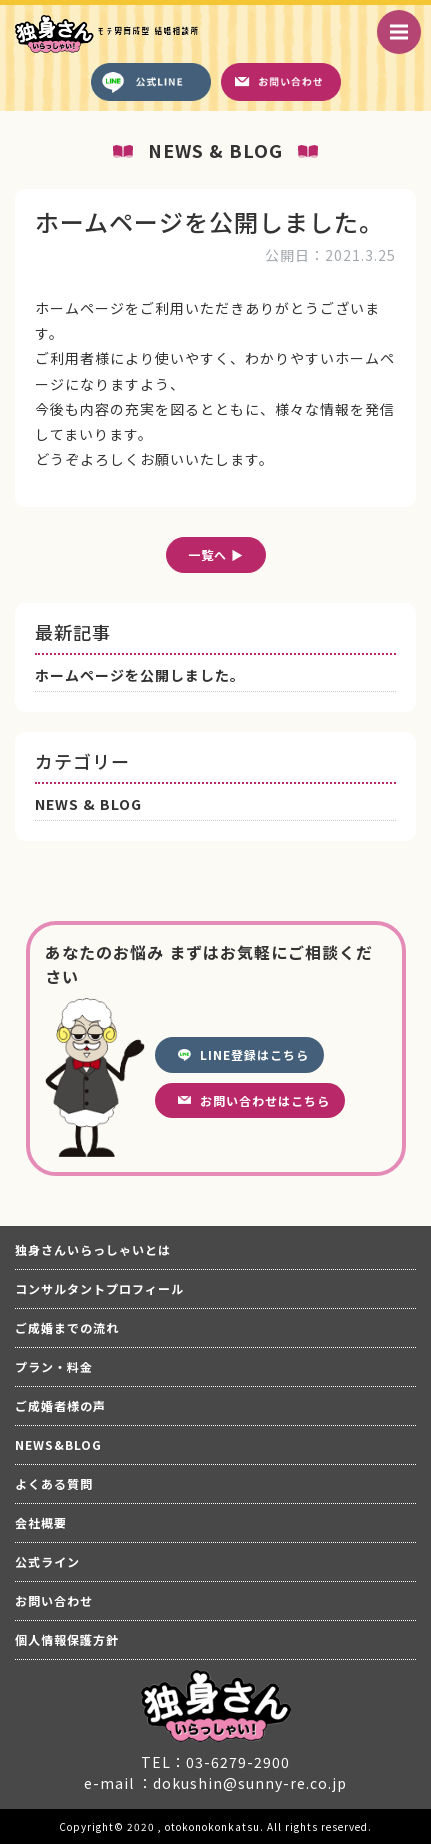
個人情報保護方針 (67, 1639)
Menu (405, 22)
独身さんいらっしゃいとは (93, 1249)
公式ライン (47, 1561)
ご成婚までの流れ (67, 1327)
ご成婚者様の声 (60, 1405)
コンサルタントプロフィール (99, 1288)
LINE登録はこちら (254, 1054)
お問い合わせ (54, 1600)
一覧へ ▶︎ (216, 554)
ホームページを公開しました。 (140, 675)
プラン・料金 (54, 1366)
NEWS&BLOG (58, 1444)
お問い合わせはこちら (265, 1100)
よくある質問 (54, 1483)
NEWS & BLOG (88, 804)
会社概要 (41, 1522)
